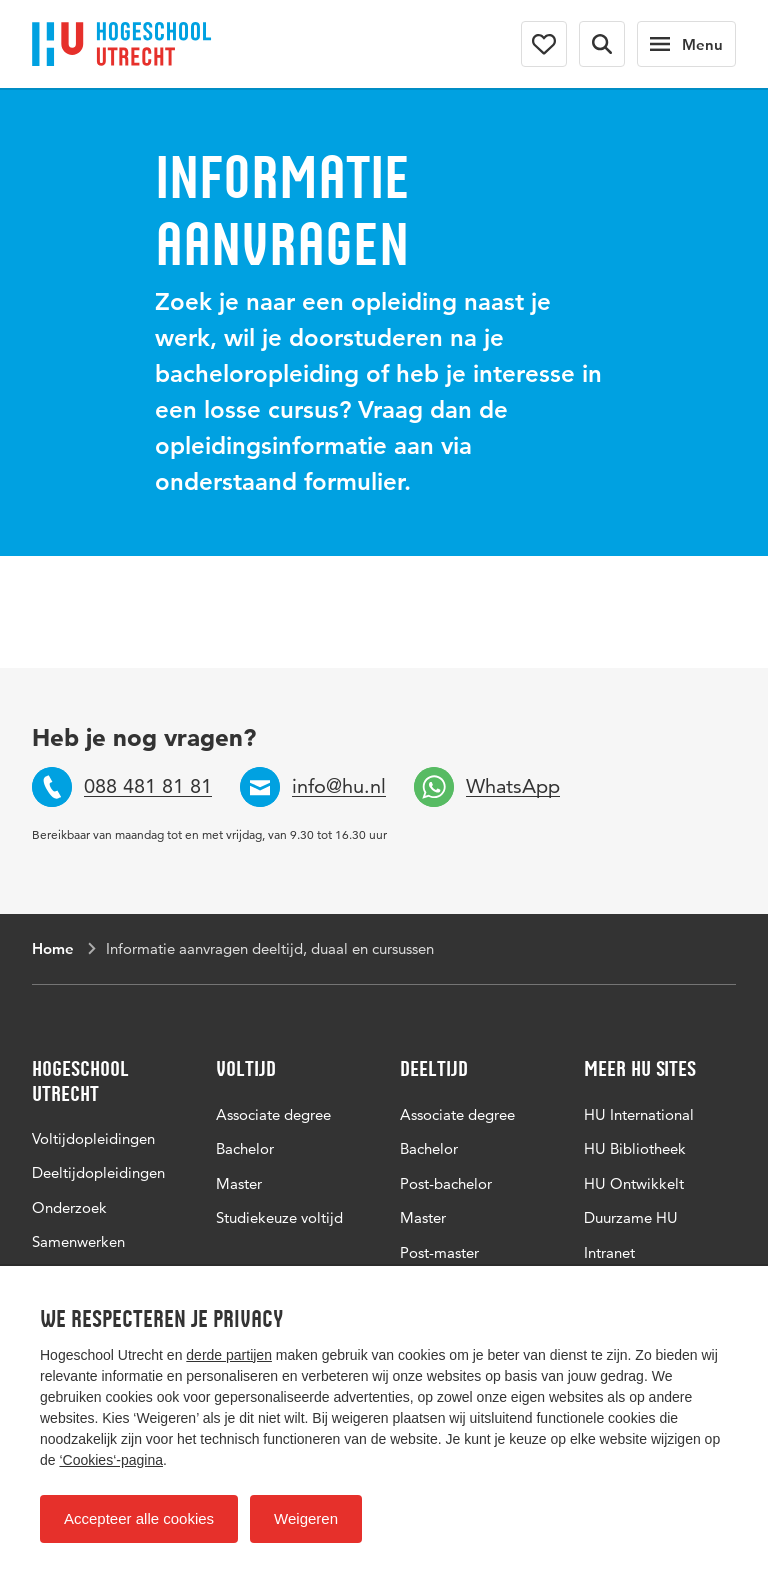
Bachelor (245, 1148)
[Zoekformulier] (602, 44)
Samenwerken (78, 1241)
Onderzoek (69, 1207)
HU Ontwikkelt (634, 1183)
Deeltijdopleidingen (98, 1172)
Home (53, 948)
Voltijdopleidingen (93, 1138)
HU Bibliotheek (635, 1148)
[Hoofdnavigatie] (686, 44)
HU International (639, 1114)
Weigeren (306, 1518)
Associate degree (273, 1114)
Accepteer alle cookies (139, 1518)
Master (239, 1183)
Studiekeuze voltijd (279, 1217)
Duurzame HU (631, 1217)
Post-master (439, 1252)
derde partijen (229, 1355)
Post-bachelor (446, 1183)
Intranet (609, 1252)
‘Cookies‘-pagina (111, 1460)
